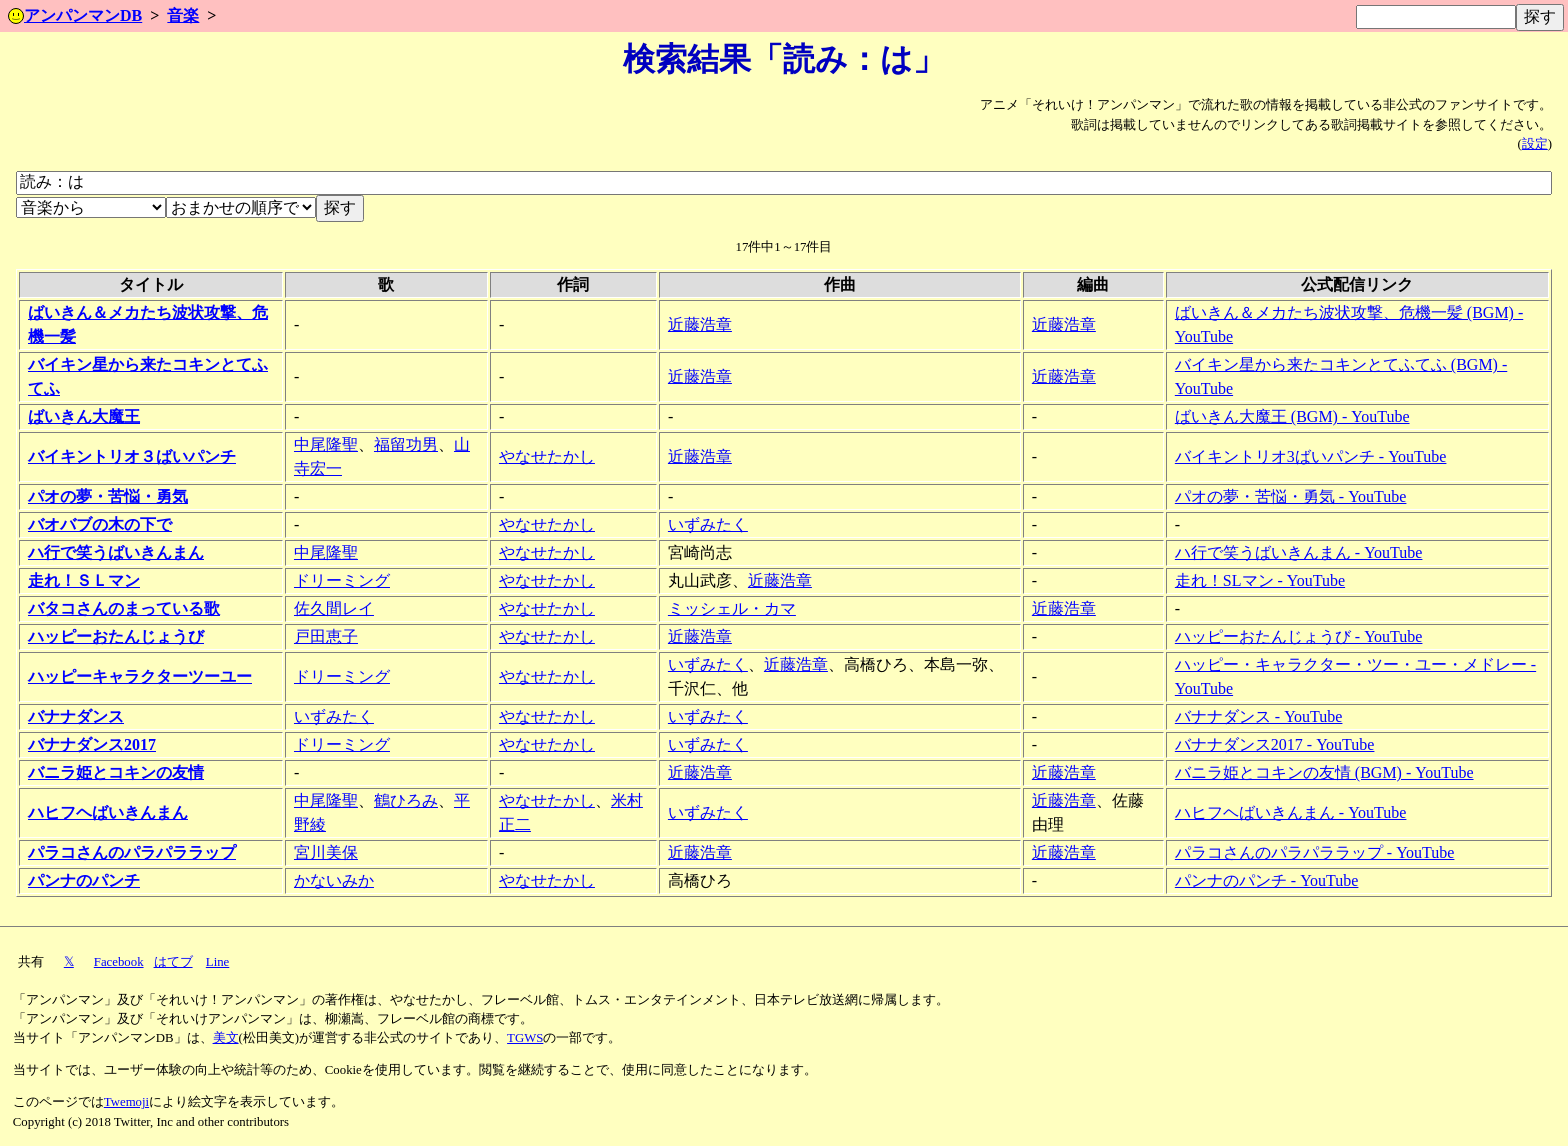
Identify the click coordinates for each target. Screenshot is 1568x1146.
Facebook (119, 962)
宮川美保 (326, 852)
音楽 (183, 15)
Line (217, 962)
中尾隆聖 (326, 444)
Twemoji (126, 1102)
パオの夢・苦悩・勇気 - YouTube (1291, 496)
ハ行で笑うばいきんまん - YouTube (1299, 552)
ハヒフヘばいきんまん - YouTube (1291, 812)
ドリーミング (342, 580)
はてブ (173, 962)
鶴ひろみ (406, 800)
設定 (1535, 144)
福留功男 (406, 444)
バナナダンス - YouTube (1259, 716)
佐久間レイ (334, 608)
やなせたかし (547, 456)
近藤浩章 (700, 324)
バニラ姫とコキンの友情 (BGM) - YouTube (1324, 772)
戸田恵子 (326, 636)
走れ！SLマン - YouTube (1260, 580)
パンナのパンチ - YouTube (1267, 880)
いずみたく (708, 524)
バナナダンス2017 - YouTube (1275, 744)
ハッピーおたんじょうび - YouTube (1299, 636)
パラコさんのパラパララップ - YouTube (1315, 852)
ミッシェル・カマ (732, 608)
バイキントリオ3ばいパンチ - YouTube (1311, 456)
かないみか (334, 880)
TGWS (525, 1038)
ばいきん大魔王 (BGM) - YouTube (1292, 416)
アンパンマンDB (75, 15)
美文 (226, 1038)
